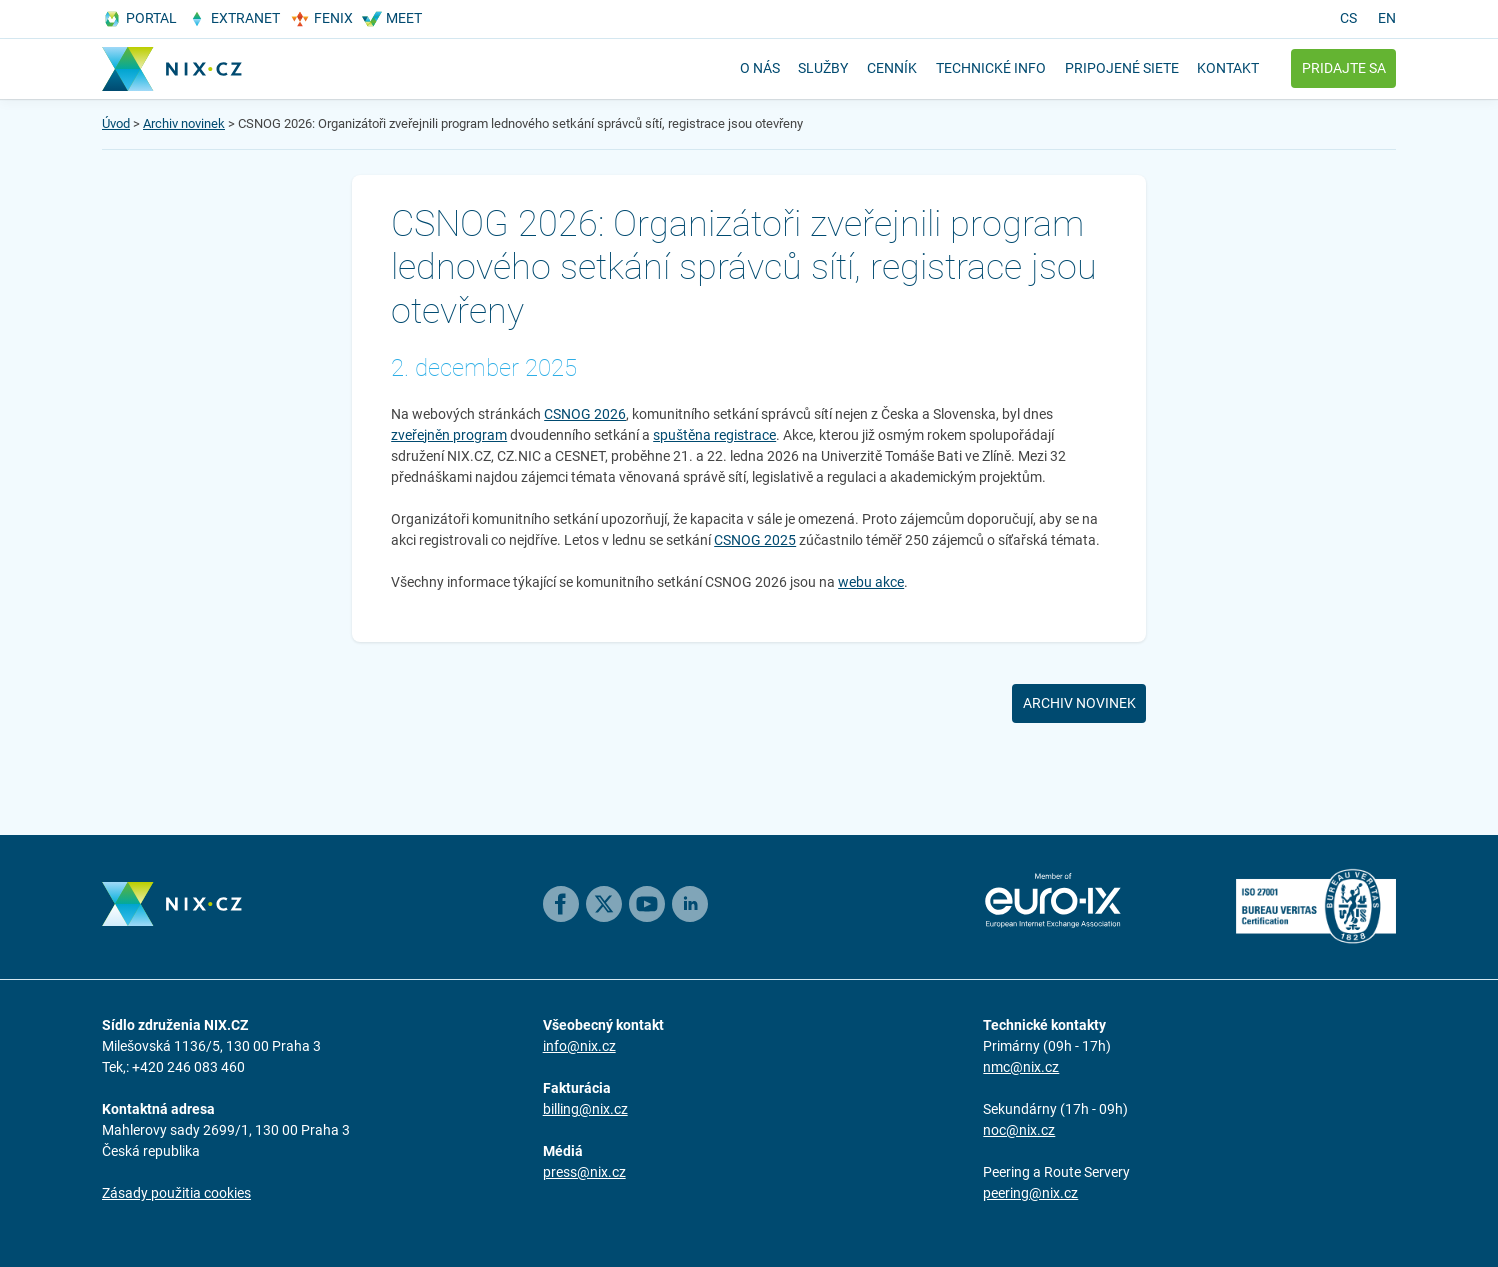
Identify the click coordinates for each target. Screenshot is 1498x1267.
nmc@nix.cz (1021, 1067)
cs (1348, 18)
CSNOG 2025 (755, 540)
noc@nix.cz (1019, 1130)
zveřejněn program (449, 435)
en (1387, 18)
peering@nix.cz (1030, 1193)
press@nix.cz (584, 1172)
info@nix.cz (579, 1046)
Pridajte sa (1344, 68)
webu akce (871, 582)
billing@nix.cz (585, 1109)
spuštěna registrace (714, 435)
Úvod (116, 123)
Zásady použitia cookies (176, 1193)
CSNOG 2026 (585, 414)
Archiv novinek (184, 123)
